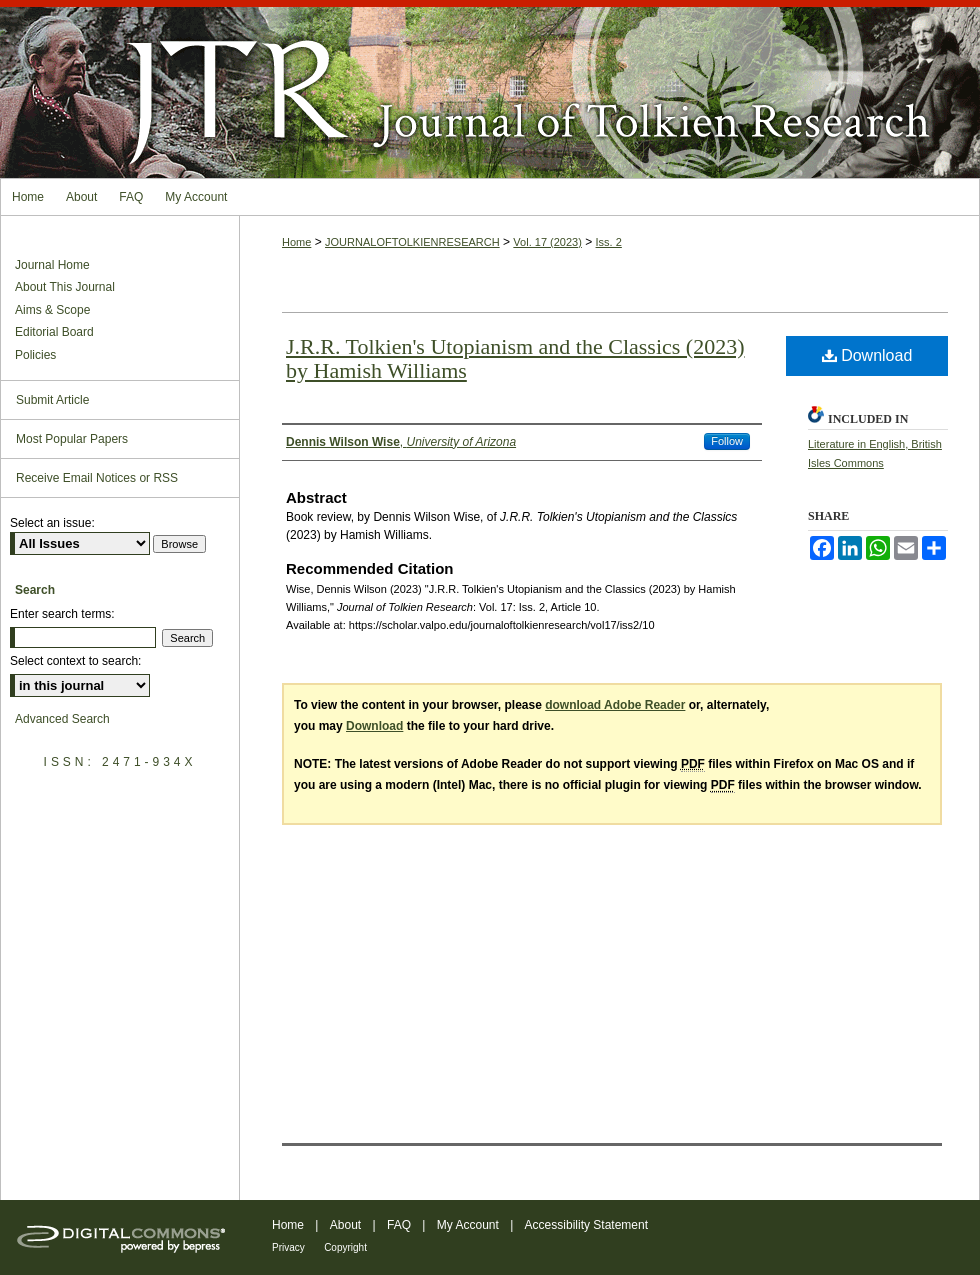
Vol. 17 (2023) (547, 242)
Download (867, 355)
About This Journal (65, 287)
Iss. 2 (609, 242)
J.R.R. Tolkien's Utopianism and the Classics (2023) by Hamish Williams (515, 358)
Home (296, 242)
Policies (35, 355)
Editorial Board (54, 332)
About (345, 1225)
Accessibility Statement (586, 1225)
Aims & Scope (52, 310)
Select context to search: (75, 661)
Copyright (345, 1247)
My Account (468, 1225)
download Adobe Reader (615, 705)
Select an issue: (52, 523)
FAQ (399, 1225)
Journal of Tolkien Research (490, 89)
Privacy (288, 1247)
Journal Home (52, 265)
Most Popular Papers (72, 439)
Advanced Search (62, 719)
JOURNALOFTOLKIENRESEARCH (412, 242)
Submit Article (52, 400)
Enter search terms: (62, 614)
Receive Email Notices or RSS (97, 478)
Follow (727, 441)
